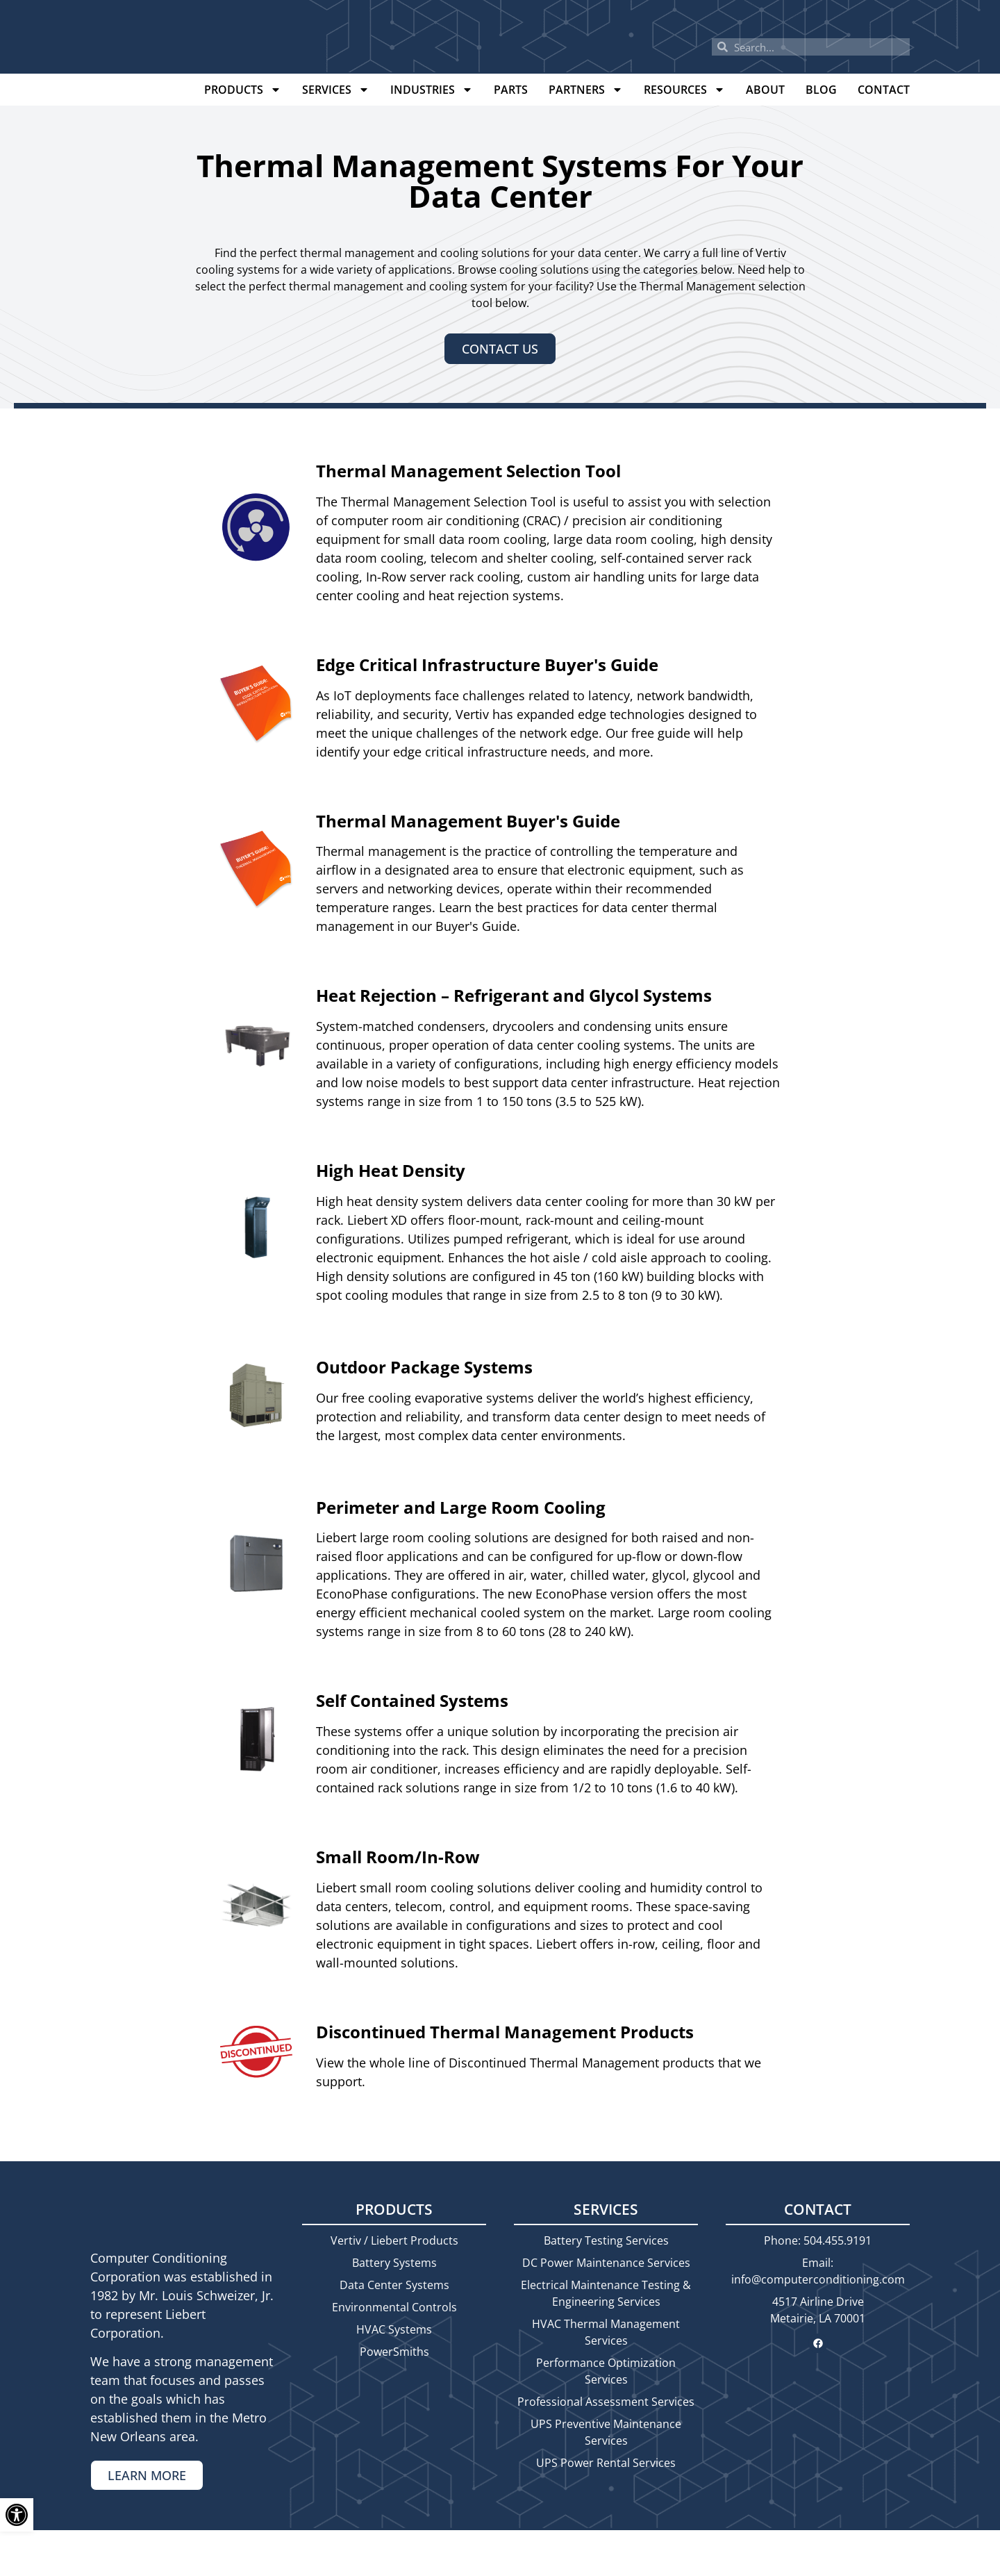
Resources (684, 89)
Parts (511, 89)
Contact (884, 89)
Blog (821, 89)
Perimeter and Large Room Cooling (461, 1507)
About (765, 89)
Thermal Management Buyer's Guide (468, 820)
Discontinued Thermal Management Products (505, 2031)
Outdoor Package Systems (424, 1366)
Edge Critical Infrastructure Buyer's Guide (487, 664)
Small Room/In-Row (398, 1856)
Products (242, 89)
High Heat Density (390, 1170)
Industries (431, 89)
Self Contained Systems (412, 1700)
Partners (586, 89)
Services (335, 89)
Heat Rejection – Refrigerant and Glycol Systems (514, 995)
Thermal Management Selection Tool (468, 470)
